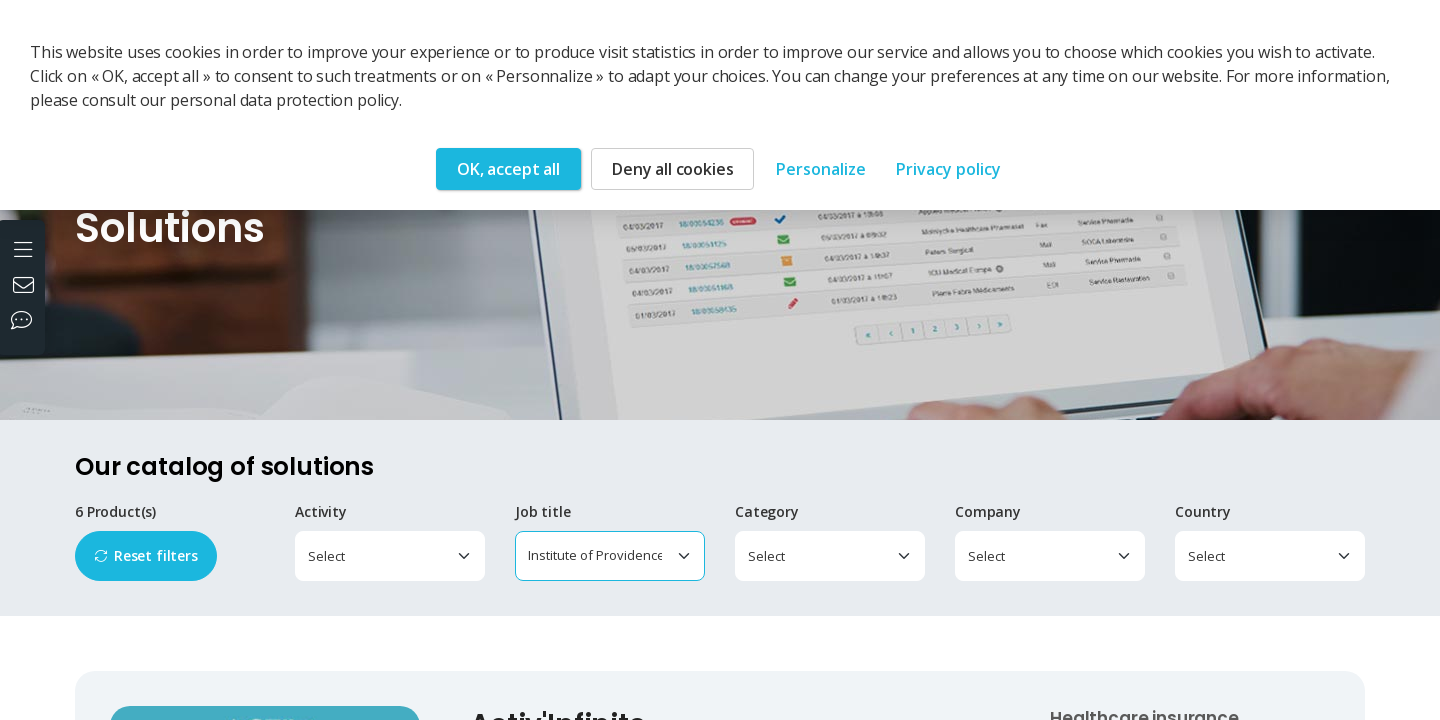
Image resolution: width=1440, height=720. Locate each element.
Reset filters (156, 555)
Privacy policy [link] (948, 169)
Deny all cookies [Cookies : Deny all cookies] (672, 169)
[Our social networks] (26, 322)
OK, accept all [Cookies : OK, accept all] (508, 169)
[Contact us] (26, 287)
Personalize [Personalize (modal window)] (821, 169)
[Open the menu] (25, 247)
